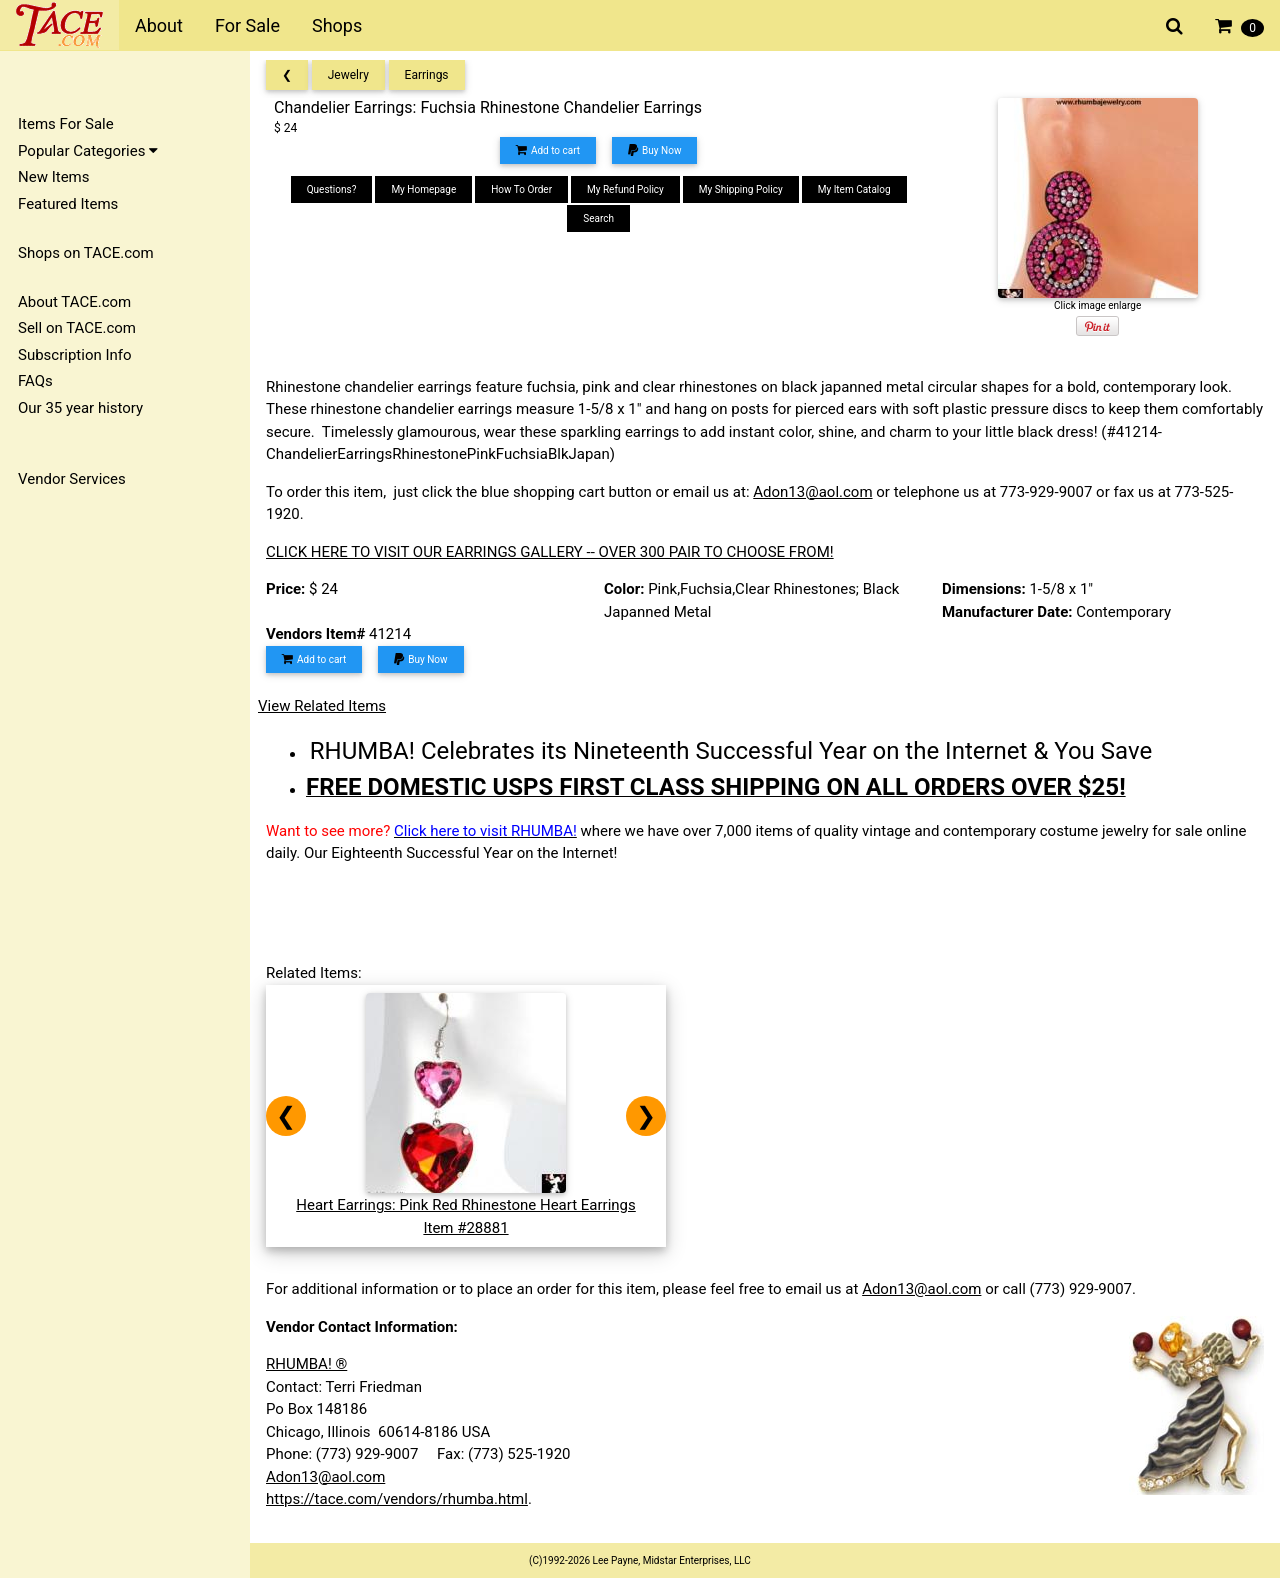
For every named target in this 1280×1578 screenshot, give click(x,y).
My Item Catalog (854, 189)
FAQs (35, 381)
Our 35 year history (80, 408)
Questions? (332, 189)
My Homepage (423, 189)
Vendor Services (72, 479)
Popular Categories (88, 151)
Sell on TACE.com (77, 328)
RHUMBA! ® (306, 1364)
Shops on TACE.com (86, 253)
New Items (53, 177)
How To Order (521, 189)
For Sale (247, 25)
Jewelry (348, 75)
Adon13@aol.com (812, 492)
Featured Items (68, 204)
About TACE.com (74, 302)
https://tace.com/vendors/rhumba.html (397, 1499)
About (159, 25)
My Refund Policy (625, 189)
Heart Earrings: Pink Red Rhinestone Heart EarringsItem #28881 (466, 1205)
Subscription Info (75, 355)
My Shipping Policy (741, 189)
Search (598, 218)
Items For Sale (66, 124)
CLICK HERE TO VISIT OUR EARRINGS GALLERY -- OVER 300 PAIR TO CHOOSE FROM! (550, 552)
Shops (337, 25)
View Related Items (322, 706)
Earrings (427, 75)
